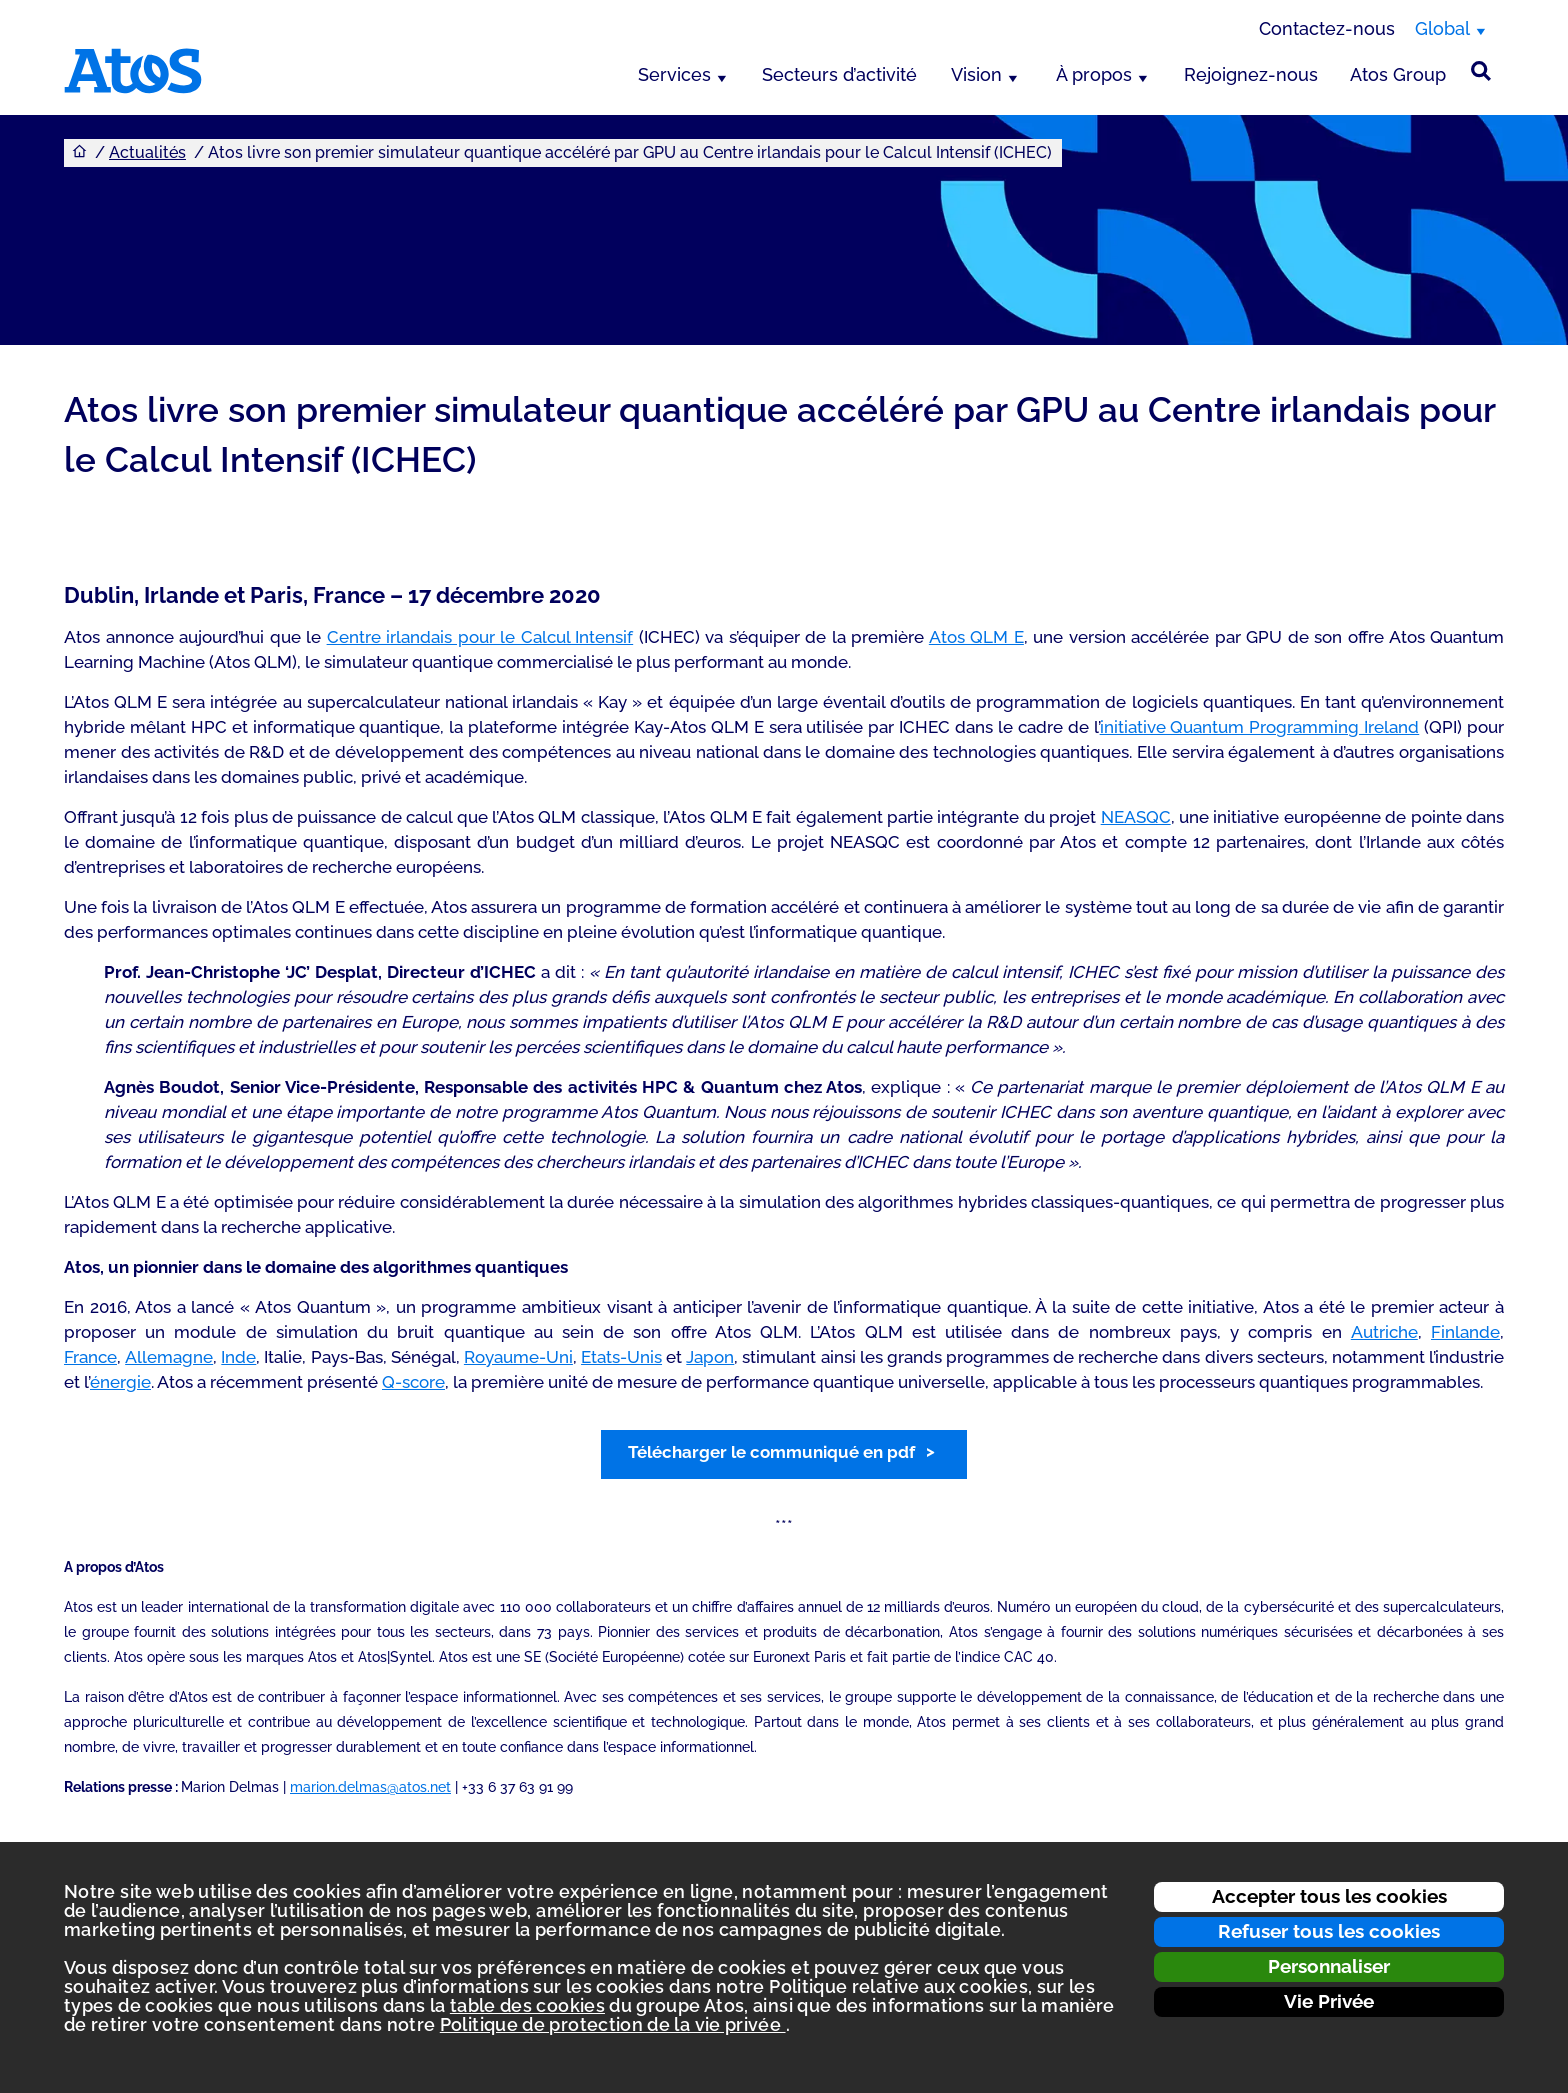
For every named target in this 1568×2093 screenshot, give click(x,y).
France (90, 1357)
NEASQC (1136, 817)
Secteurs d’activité (839, 74)
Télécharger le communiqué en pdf (771, 1452)
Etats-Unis (621, 1357)
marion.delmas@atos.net (370, 1787)
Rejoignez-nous (1251, 74)
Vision (976, 74)
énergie (120, 1382)
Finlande (1465, 1332)
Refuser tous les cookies (1329, 1931)
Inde (238, 1357)
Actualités (147, 152)
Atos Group (1398, 74)
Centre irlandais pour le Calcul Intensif (480, 637)
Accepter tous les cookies (1329, 1896)
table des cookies (527, 2005)
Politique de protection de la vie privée (613, 2024)
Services (674, 74)
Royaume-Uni (518, 1357)
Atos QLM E (976, 637)
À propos (1094, 74)
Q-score (413, 1382)
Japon (710, 1357)
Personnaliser (1329, 1966)
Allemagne (169, 1357)
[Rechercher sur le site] (1481, 71)
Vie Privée (1329, 2001)
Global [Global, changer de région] (1442, 28)
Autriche (1384, 1332)
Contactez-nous (1327, 28)
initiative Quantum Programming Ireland (1260, 727)
